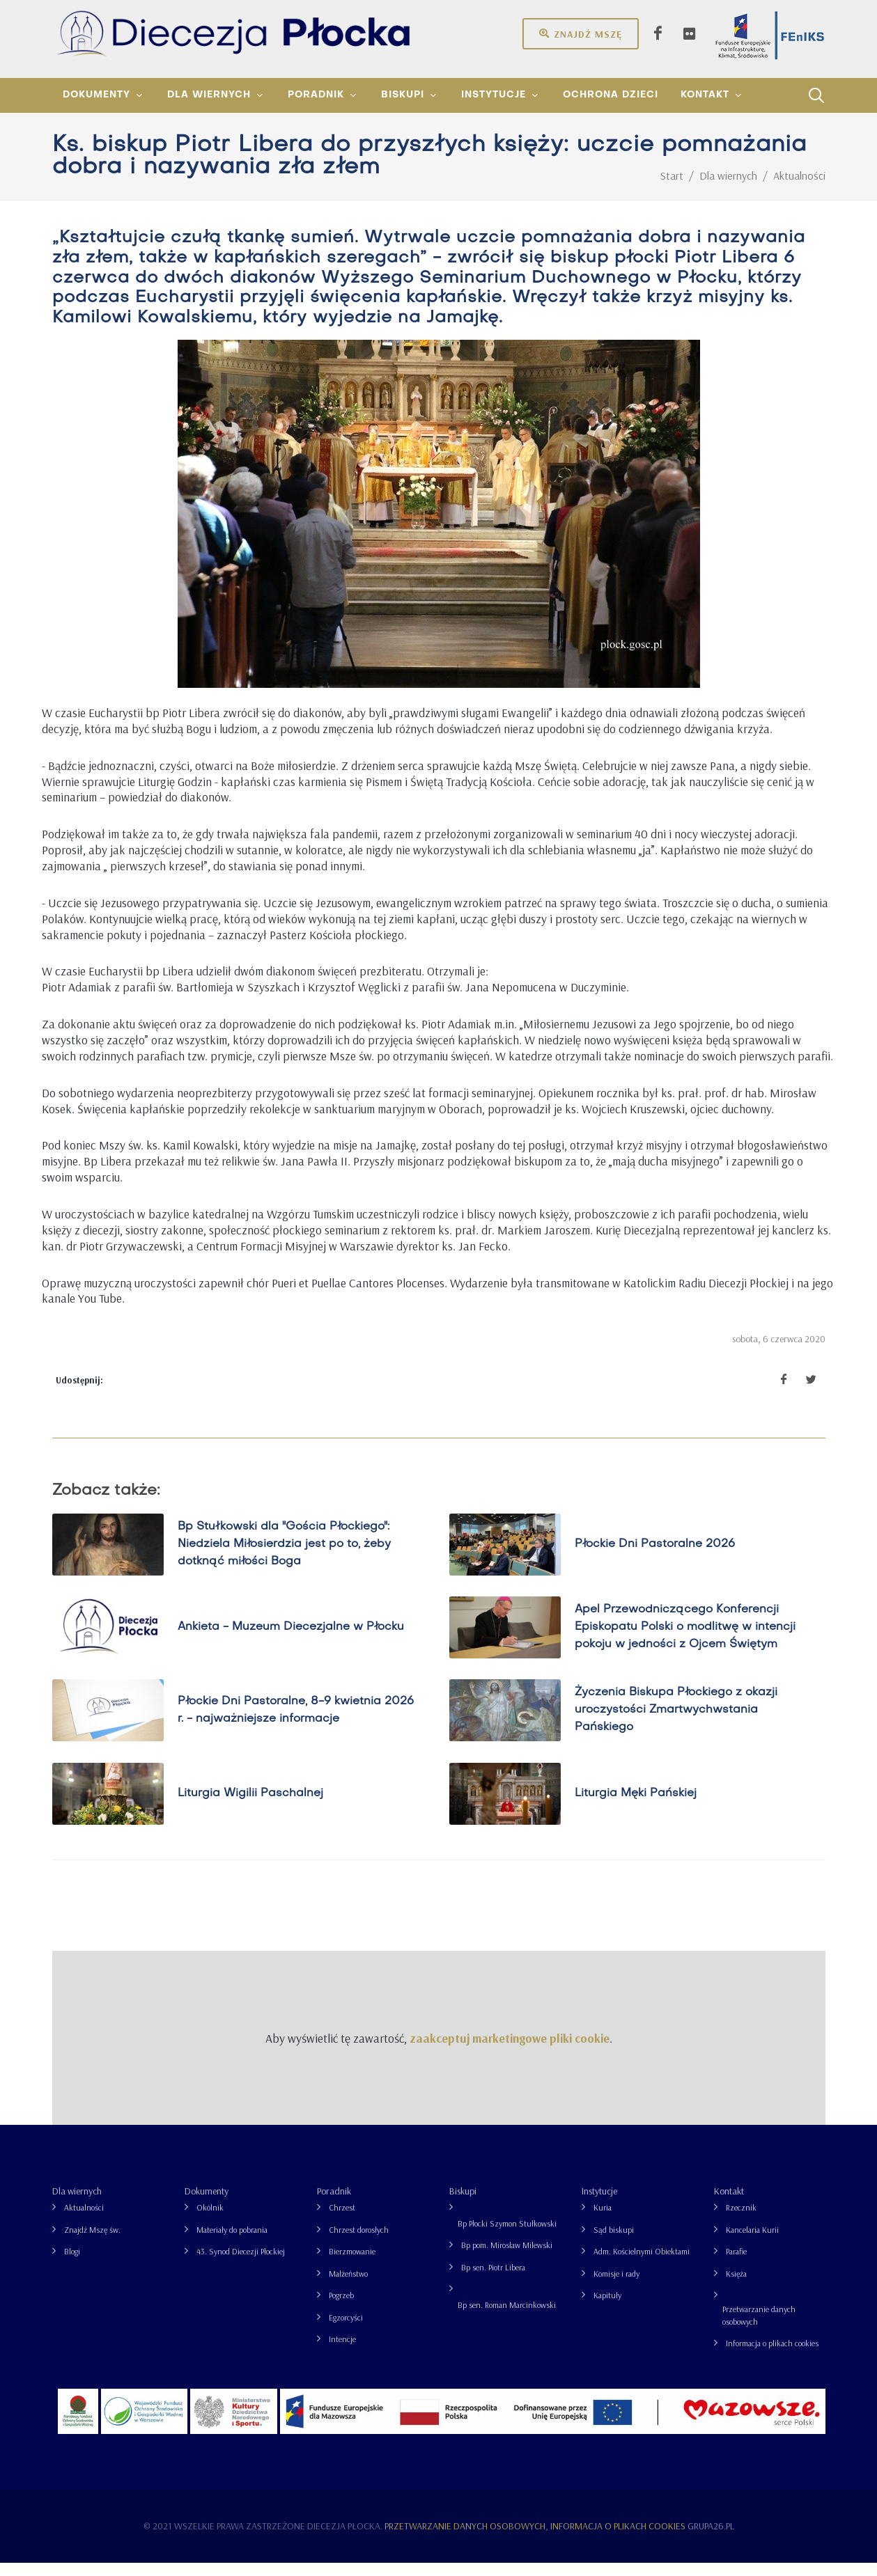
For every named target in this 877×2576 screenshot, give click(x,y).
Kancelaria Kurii (752, 2243)
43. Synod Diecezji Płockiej (240, 2264)
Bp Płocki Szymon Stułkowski (507, 2236)
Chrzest (342, 2220)
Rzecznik (741, 2220)
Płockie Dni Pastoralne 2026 (655, 1557)
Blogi (72, 2264)
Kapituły (607, 2308)
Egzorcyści (346, 2330)
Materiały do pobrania (231, 2243)
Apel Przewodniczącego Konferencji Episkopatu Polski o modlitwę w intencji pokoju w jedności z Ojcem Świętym (685, 1640)
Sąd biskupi (613, 2243)
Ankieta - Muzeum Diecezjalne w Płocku (291, 1640)
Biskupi (462, 2204)
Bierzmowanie (352, 2264)
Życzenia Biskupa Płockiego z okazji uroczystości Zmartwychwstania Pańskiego (676, 1723)
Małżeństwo (348, 2287)
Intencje (342, 2352)
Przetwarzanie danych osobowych (758, 2328)
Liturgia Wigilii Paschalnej (250, 1806)
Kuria (602, 2220)
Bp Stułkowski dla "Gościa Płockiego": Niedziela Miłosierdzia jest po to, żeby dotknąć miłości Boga (284, 1557)
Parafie (736, 2264)
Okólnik (210, 2220)
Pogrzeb (341, 2308)
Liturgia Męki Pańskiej (636, 1806)
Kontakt (729, 2204)
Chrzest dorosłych (359, 2243)
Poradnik (334, 2204)
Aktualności (84, 2220)
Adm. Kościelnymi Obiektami (641, 2264)
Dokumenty (206, 2204)
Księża (736, 2287)
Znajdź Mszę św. (92, 2243)
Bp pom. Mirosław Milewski (506, 2258)
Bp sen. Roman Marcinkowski (507, 2318)
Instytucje (599, 2204)
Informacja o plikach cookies (772, 2356)
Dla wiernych (77, 2204)
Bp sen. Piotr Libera (493, 2280)
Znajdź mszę (580, 33)
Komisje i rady (616, 2287)
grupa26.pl (711, 2539)
